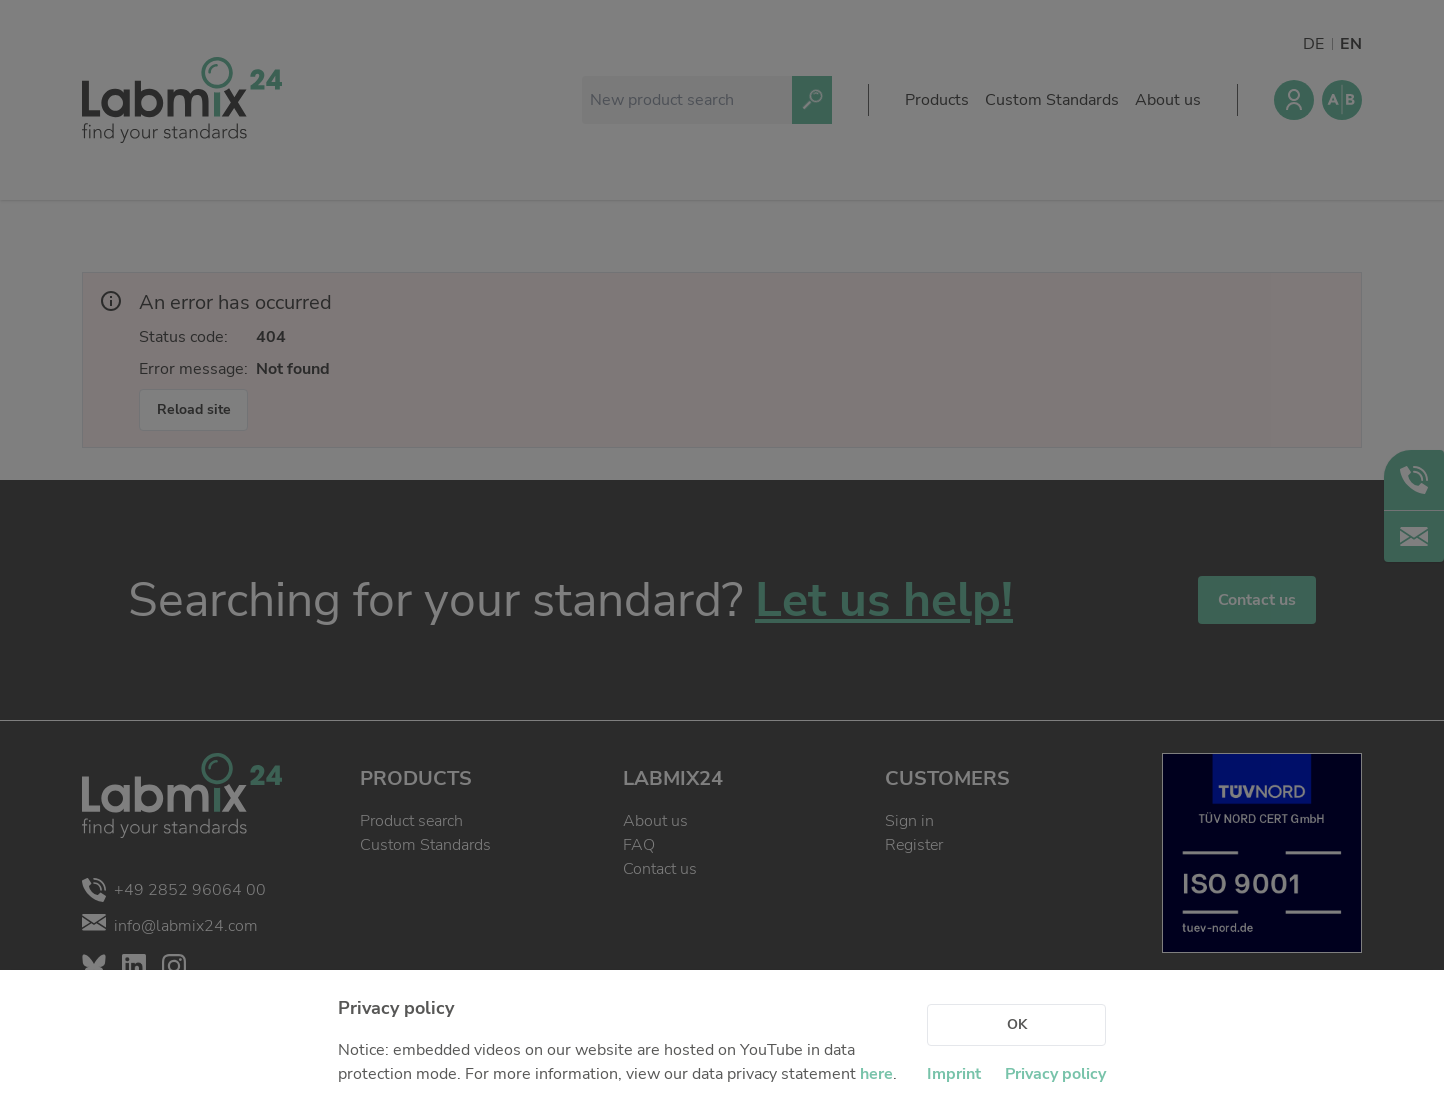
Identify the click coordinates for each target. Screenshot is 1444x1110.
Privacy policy (1055, 1074)
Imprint (954, 1074)
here (876, 1074)
